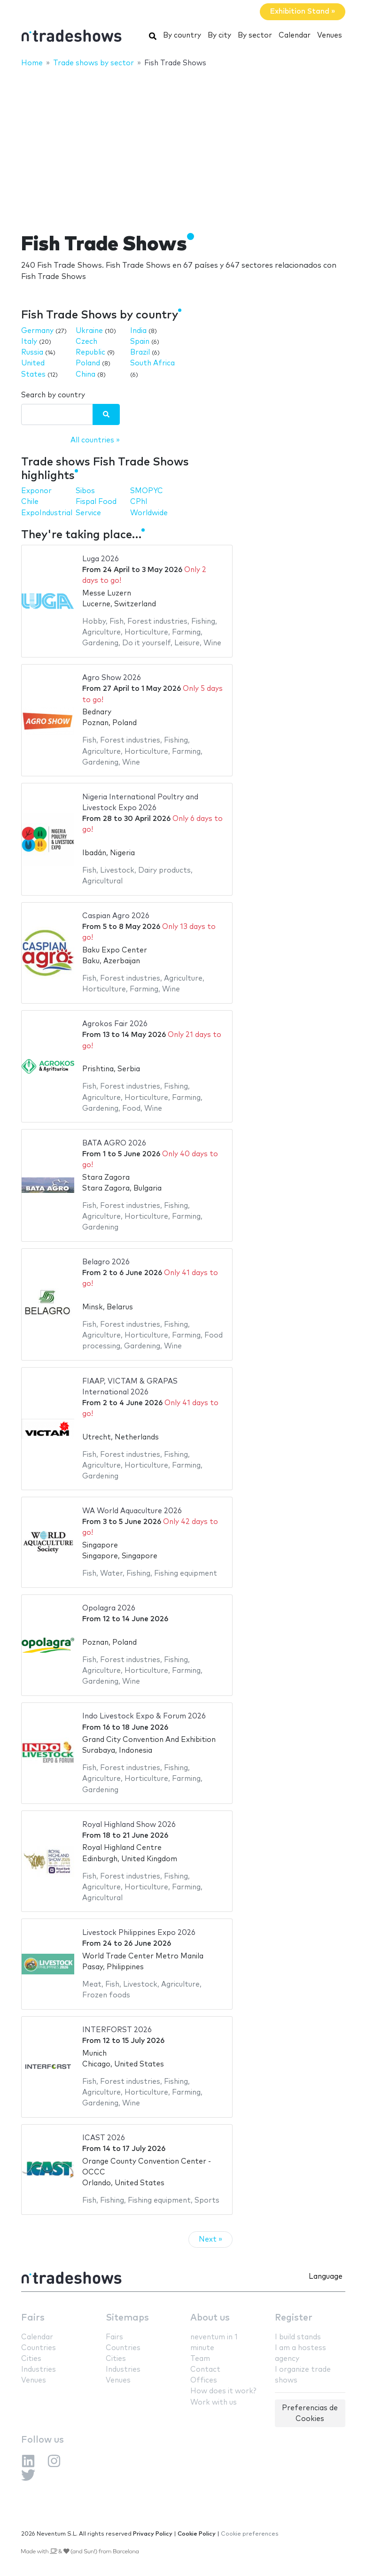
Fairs (33, 2317)
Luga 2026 (100, 559)
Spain (139, 341)
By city (219, 35)
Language (326, 2276)
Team (200, 2358)
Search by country (53, 395)
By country (182, 35)
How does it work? (223, 2391)
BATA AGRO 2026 (114, 1143)
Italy (29, 341)
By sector (255, 35)
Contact (205, 2369)
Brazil (140, 352)
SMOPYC (146, 491)
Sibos (85, 491)
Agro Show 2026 (111, 677)
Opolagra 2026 (108, 1608)
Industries (38, 2369)
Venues (329, 35)
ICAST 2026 (103, 2138)
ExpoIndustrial (46, 513)
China (85, 374)
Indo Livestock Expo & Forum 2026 (144, 1716)
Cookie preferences (250, 2534)
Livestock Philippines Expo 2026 (138, 1932)
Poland (88, 363)
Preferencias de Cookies (310, 2413)
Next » (210, 2239)
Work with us (213, 2402)
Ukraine (89, 330)
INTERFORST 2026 (117, 2030)
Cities (31, 2358)
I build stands (298, 2337)
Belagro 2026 (106, 1262)
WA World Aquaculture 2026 (132, 1511)
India (138, 330)
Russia (32, 352)
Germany (37, 330)
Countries (38, 2348)
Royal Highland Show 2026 (129, 1824)
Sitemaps (127, 2317)
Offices (203, 2380)
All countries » (95, 440)
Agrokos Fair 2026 (115, 1024)
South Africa (152, 363)
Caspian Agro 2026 (115, 916)
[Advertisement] (183, 144)
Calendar (295, 35)
